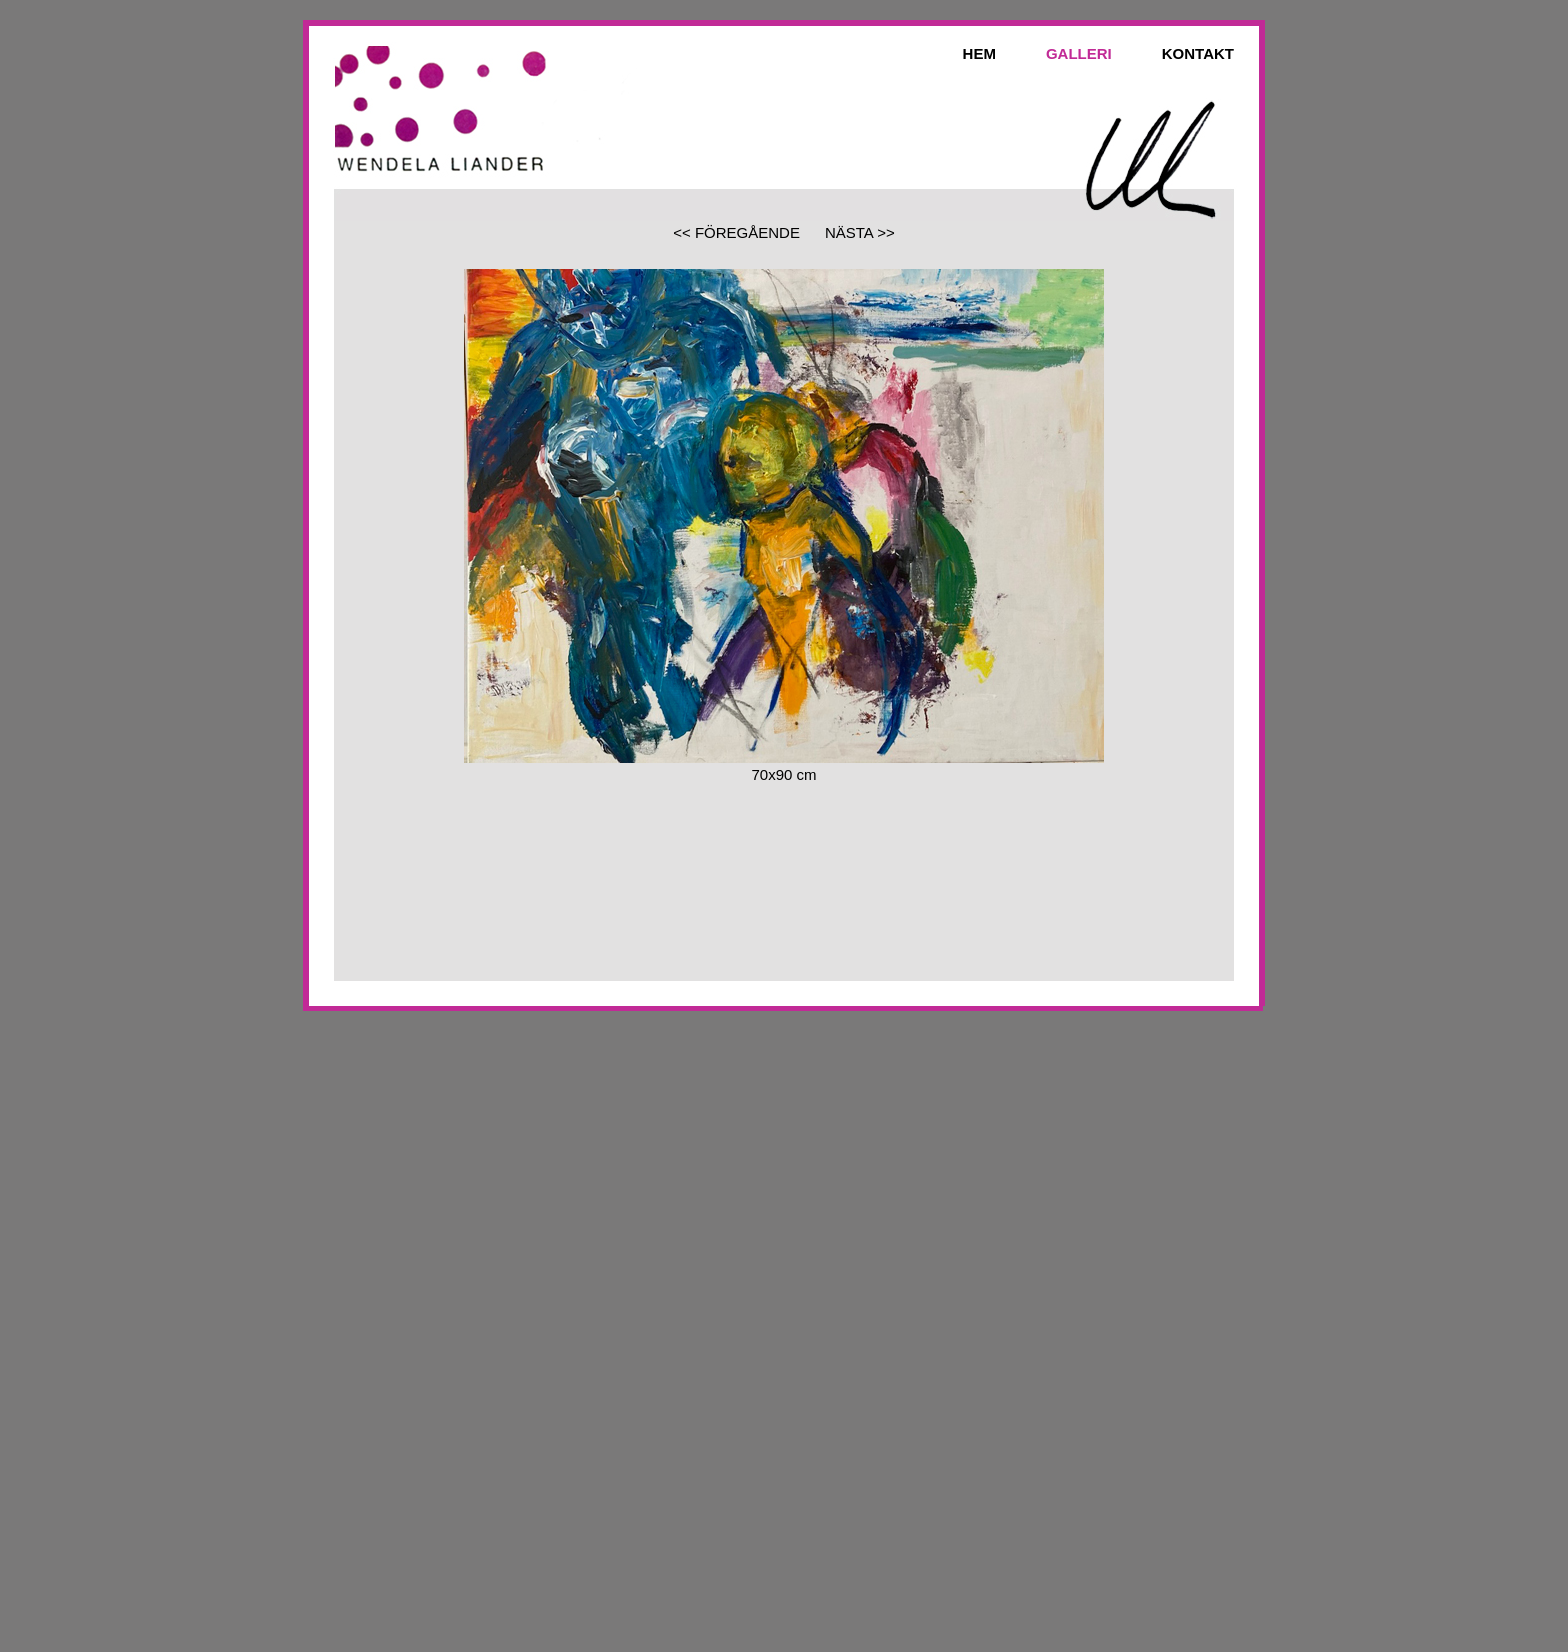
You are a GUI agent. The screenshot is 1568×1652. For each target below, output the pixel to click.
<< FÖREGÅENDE (736, 232)
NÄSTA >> (860, 232)
